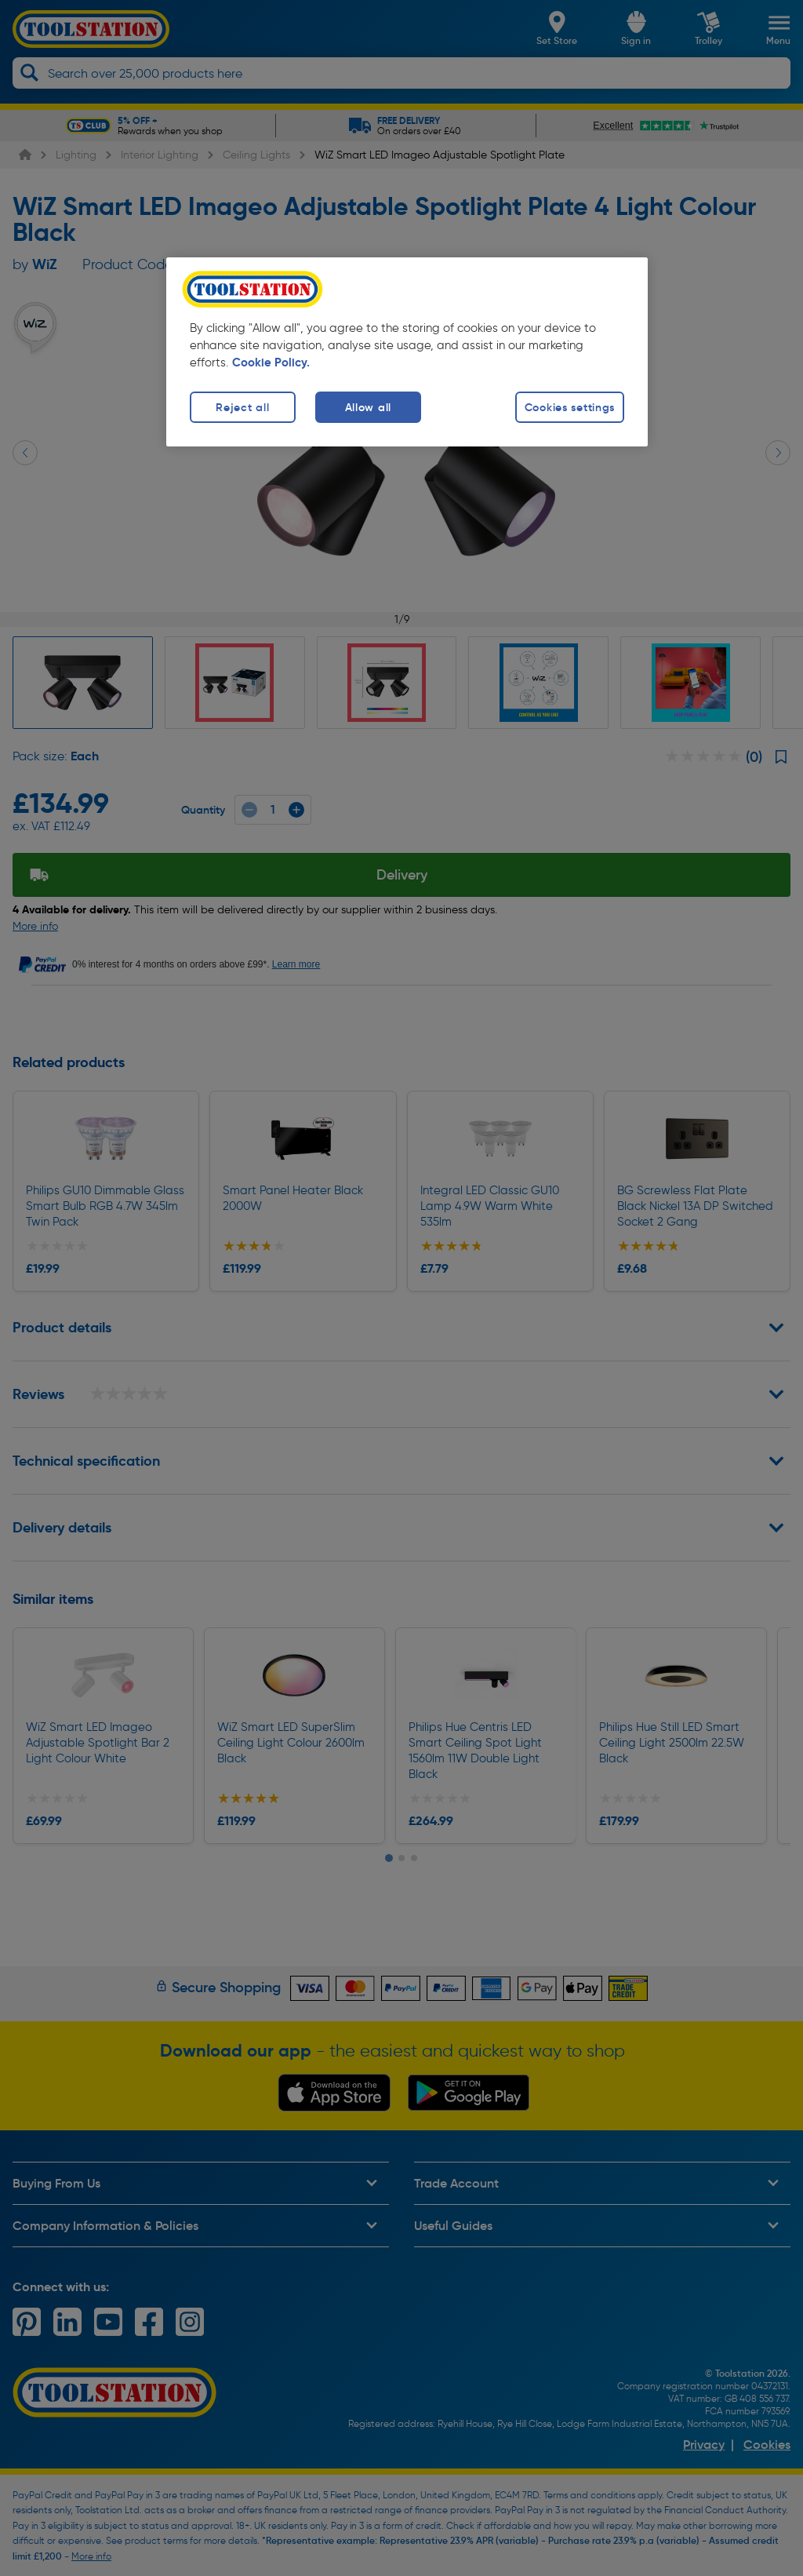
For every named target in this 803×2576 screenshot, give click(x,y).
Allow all (368, 407)
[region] (407, 351)
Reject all (242, 407)
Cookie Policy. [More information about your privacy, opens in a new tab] (271, 362)
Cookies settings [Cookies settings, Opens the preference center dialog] (570, 407)
